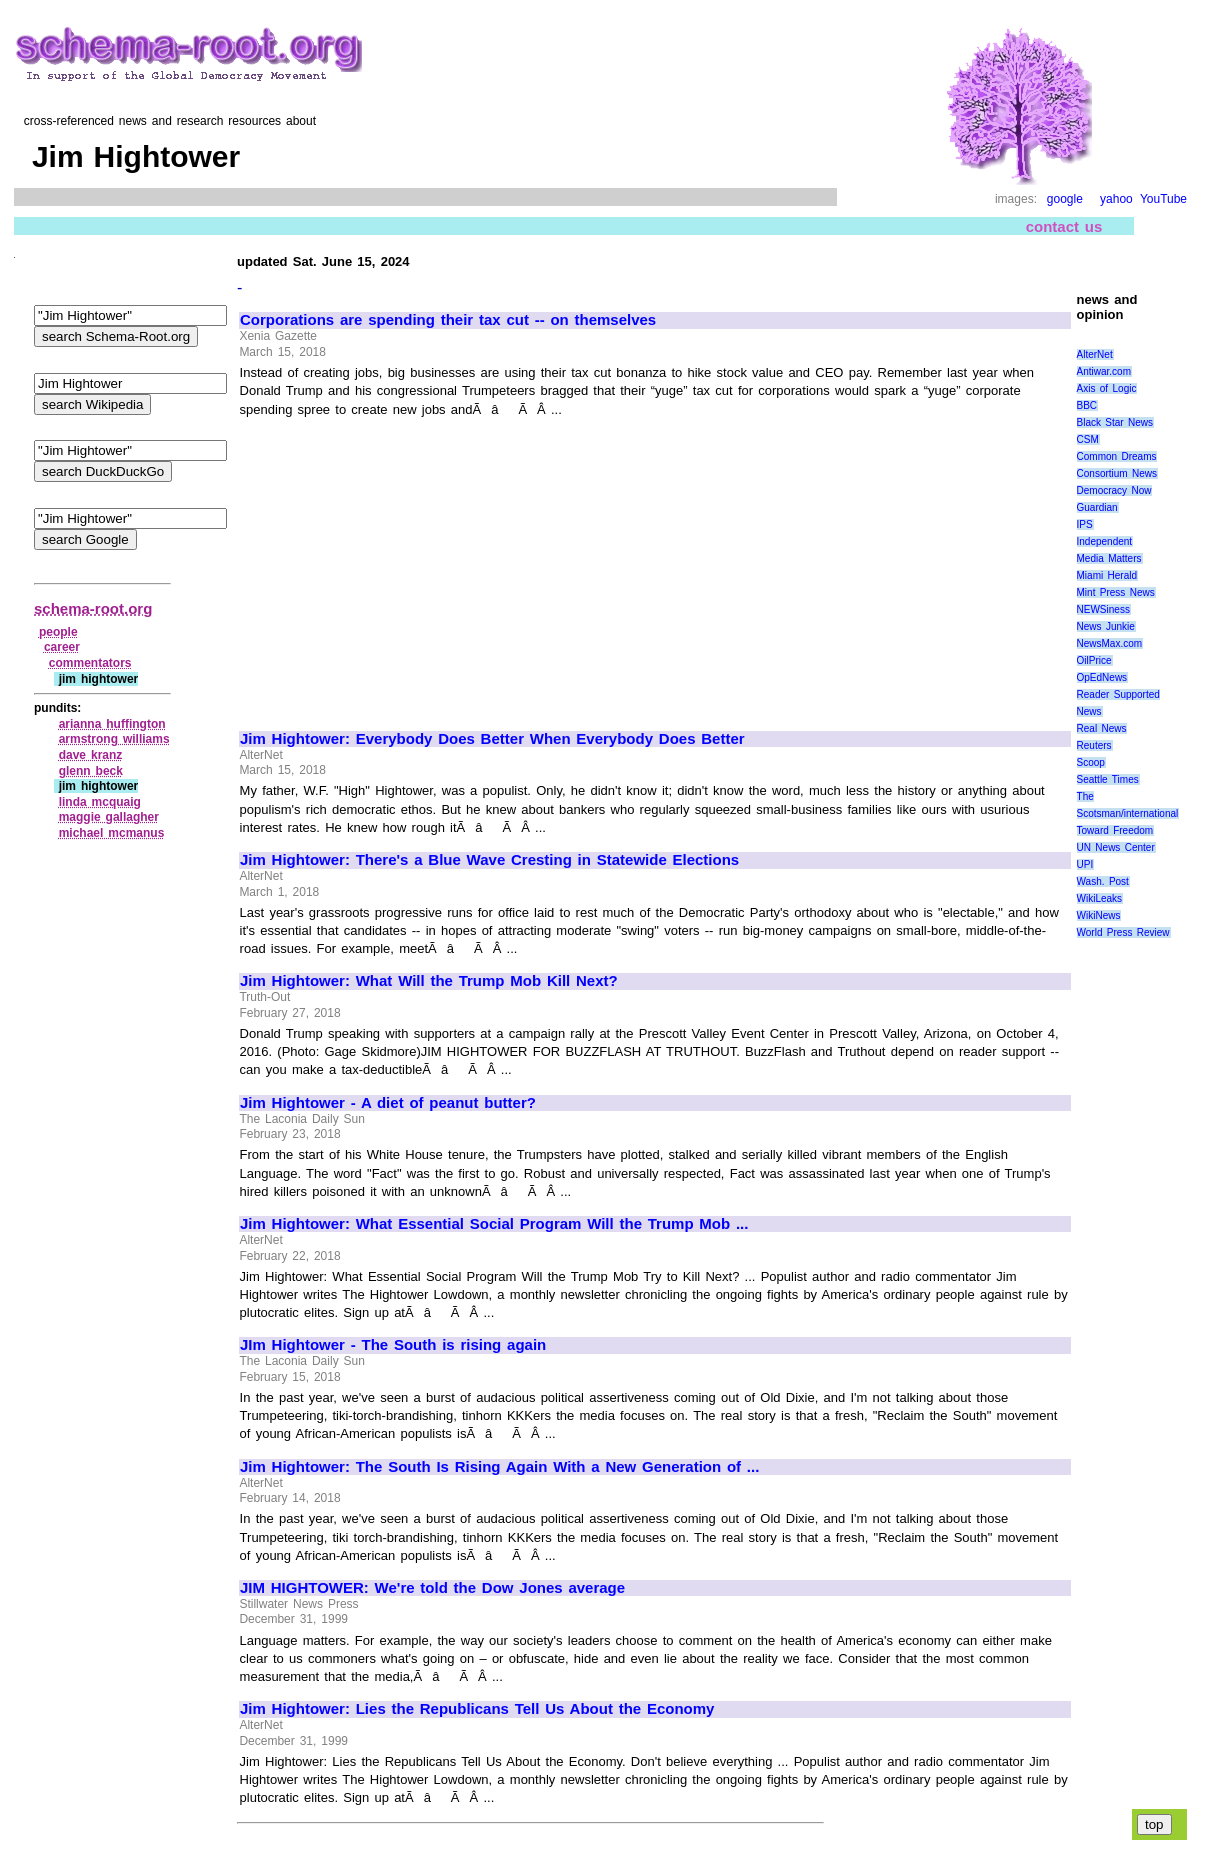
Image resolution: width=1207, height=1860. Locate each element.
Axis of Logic (1107, 388)
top (1154, 1824)
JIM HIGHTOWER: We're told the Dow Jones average (432, 1588)
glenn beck (91, 771)
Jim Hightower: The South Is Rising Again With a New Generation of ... (499, 1467)
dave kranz (91, 755)
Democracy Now (1114, 490)
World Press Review (1123, 932)
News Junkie (1106, 626)
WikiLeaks (1100, 898)
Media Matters (1109, 558)
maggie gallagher (109, 817)
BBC (1087, 405)
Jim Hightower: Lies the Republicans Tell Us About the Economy (477, 1709)
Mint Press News (1116, 592)
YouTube (1163, 199)
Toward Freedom (1115, 830)
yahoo (1116, 199)
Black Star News (1115, 422)
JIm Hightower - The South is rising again (393, 1345)
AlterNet (1095, 354)
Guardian (1097, 507)
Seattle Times (1108, 779)
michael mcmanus (112, 833)
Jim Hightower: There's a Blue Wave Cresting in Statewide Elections (489, 860)
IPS (1085, 524)
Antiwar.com (1104, 371)
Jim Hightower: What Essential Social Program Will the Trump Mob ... (494, 1224)
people (58, 632)
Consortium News (1117, 473)
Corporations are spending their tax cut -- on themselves (448, 320)
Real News (1102, 728)
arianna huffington (112, 724)
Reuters (1094, 745)
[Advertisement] (408, 565)
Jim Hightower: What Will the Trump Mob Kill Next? (429, 981)
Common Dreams (1117, 456)
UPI (1085, 864)
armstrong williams (114, 739)
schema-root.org (93, 608)
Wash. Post (1103, 881)
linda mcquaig (100, 802)
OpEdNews (1102, 677)
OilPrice (1094, 660)
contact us (1064, 226)
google (1065, 199)
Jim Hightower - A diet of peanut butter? (388, 1103)
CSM (1088, 439)
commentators (90, 663)
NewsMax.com (1110, 643)
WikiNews (1099, 915)
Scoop (1091, 762)
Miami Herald (1107, 575)
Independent (1105, 541)
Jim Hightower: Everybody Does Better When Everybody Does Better (492, 739)
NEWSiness (1103, 609)
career (62, 647)
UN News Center (1116, 847)
